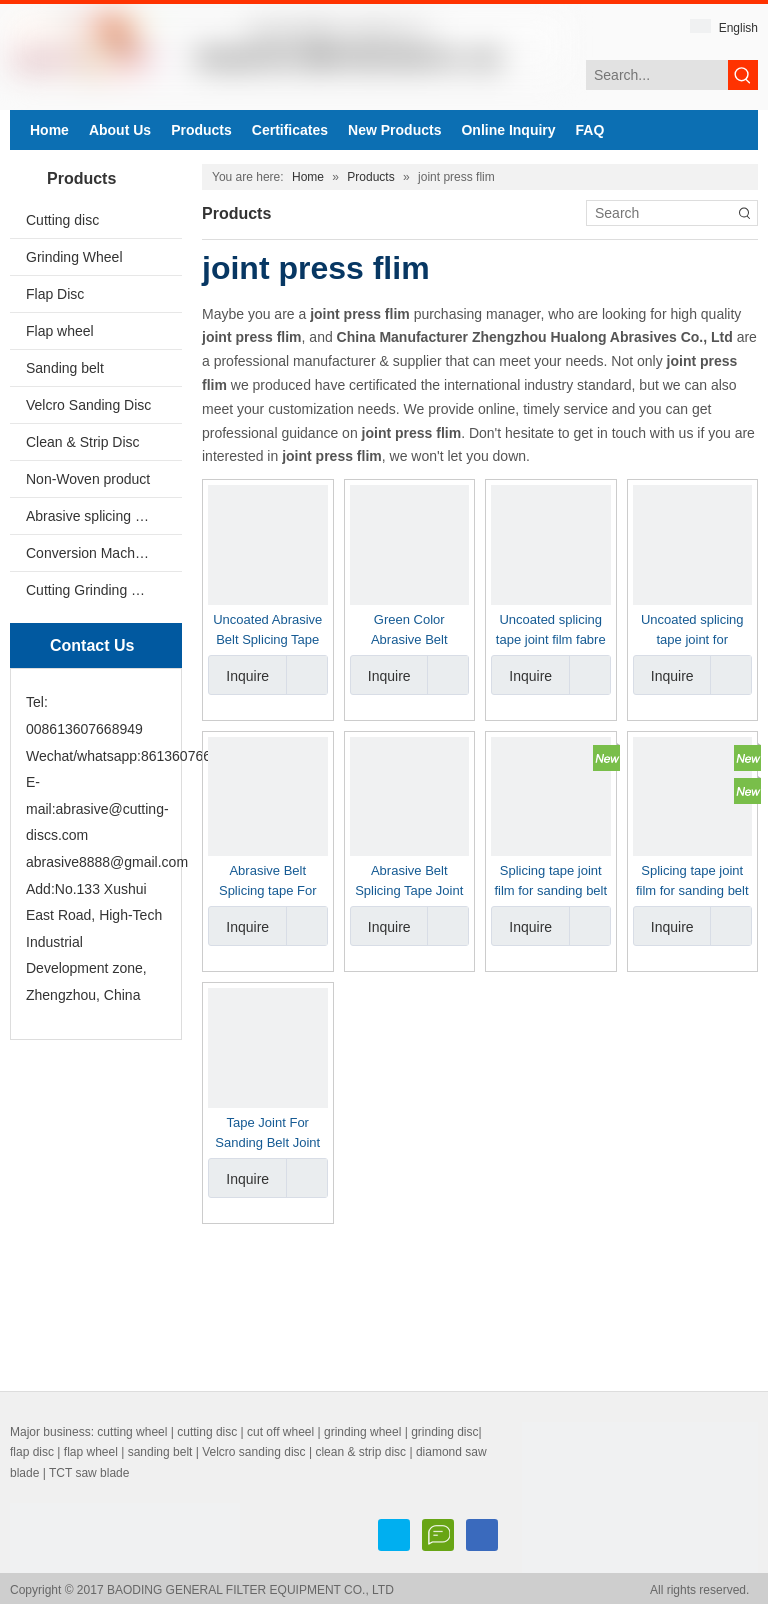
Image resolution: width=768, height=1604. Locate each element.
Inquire (238, 675)
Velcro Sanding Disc (88, 405)
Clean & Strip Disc (83, 442)
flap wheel (91, 1452)
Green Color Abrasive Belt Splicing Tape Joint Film (409, 631)
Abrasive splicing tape (94, 516)
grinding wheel (362, 1432)
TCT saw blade (89, 1473)
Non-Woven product (88, 479)
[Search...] (657, 75)
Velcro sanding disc (253, 1452)
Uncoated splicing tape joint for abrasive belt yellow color (692, 631)
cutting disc (207, 1432)
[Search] (660, 213)
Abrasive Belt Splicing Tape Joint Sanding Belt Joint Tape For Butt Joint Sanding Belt (409, 882)
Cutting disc (62, 220)
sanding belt (160, 1452)
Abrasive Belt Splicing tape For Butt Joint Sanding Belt (268, 882)
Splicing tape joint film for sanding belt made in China (550, 882)
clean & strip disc (360, 1452)
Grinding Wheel (74, 257)
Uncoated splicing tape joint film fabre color (551, 631)
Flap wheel (60, 331)
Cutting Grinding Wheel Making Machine (104, 590)
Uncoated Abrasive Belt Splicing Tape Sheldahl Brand (267, 631)
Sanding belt (65, 368)
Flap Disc (55, 294)
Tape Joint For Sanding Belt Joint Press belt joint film (267, 1134)
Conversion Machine (90, 553)
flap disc (32, 1452)
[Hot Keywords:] (743, 75)
